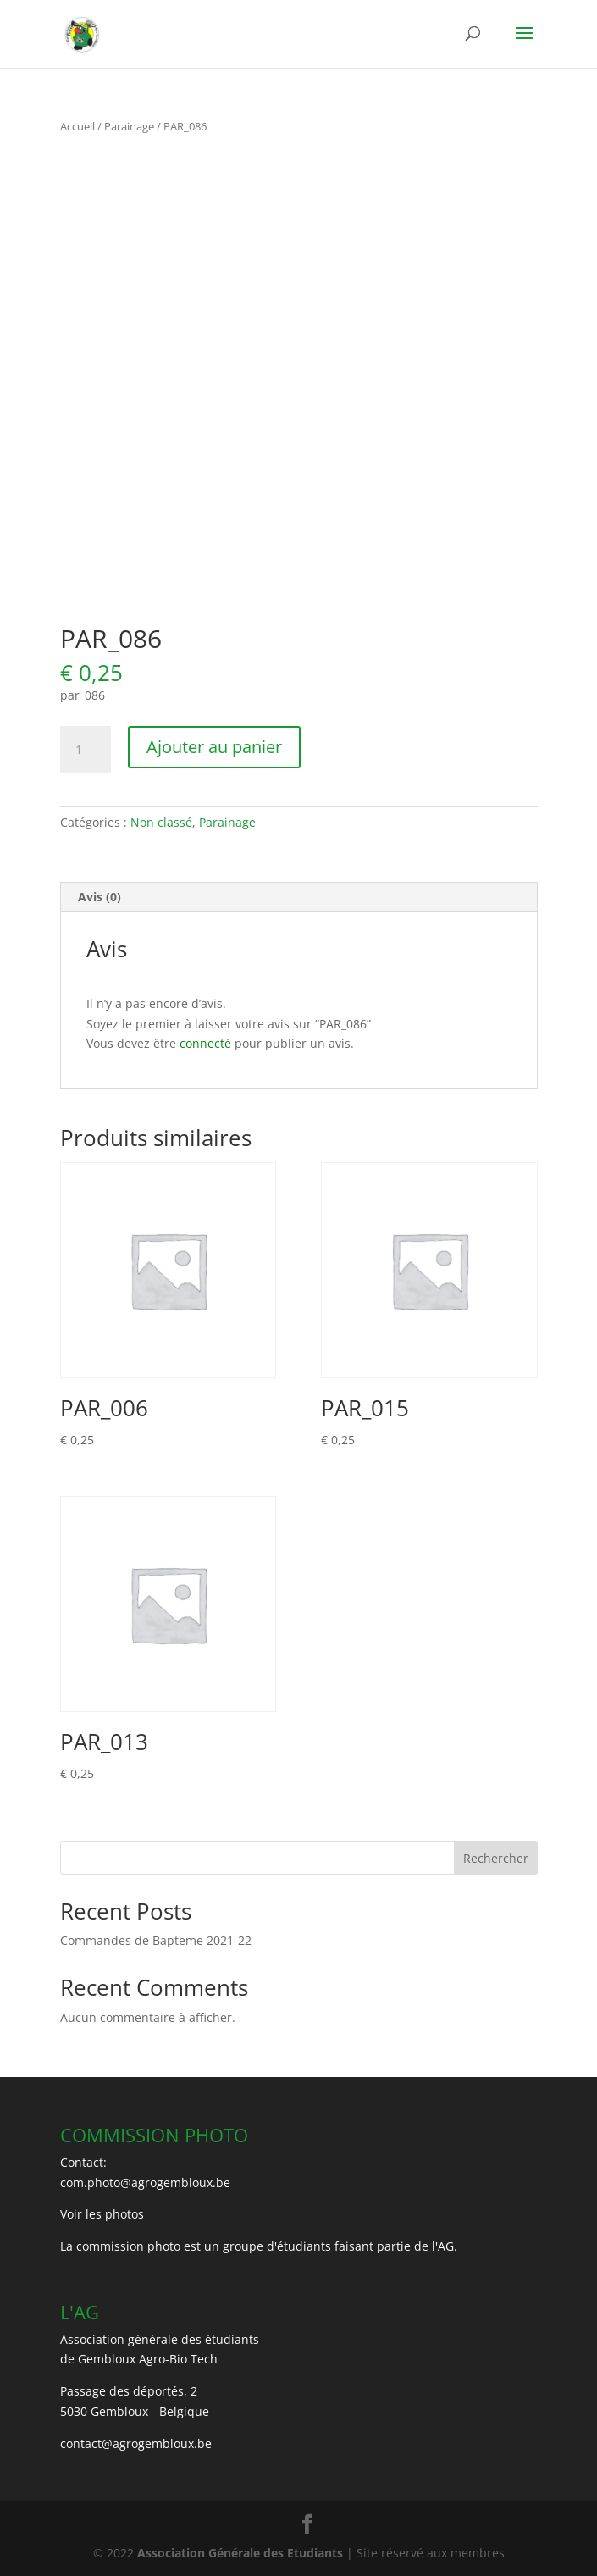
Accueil (77, 126)
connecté (205, 1043)
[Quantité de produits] (85, 749)
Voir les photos (102, 2214)
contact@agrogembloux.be (136, 2443)
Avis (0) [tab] (99, 897)
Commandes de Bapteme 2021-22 (156, 1940)
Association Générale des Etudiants (238, 2553)
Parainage (129, 126)
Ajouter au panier (214, 746)
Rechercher (495, 1858)
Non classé (161, 822)
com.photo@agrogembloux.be (145, 2182)
